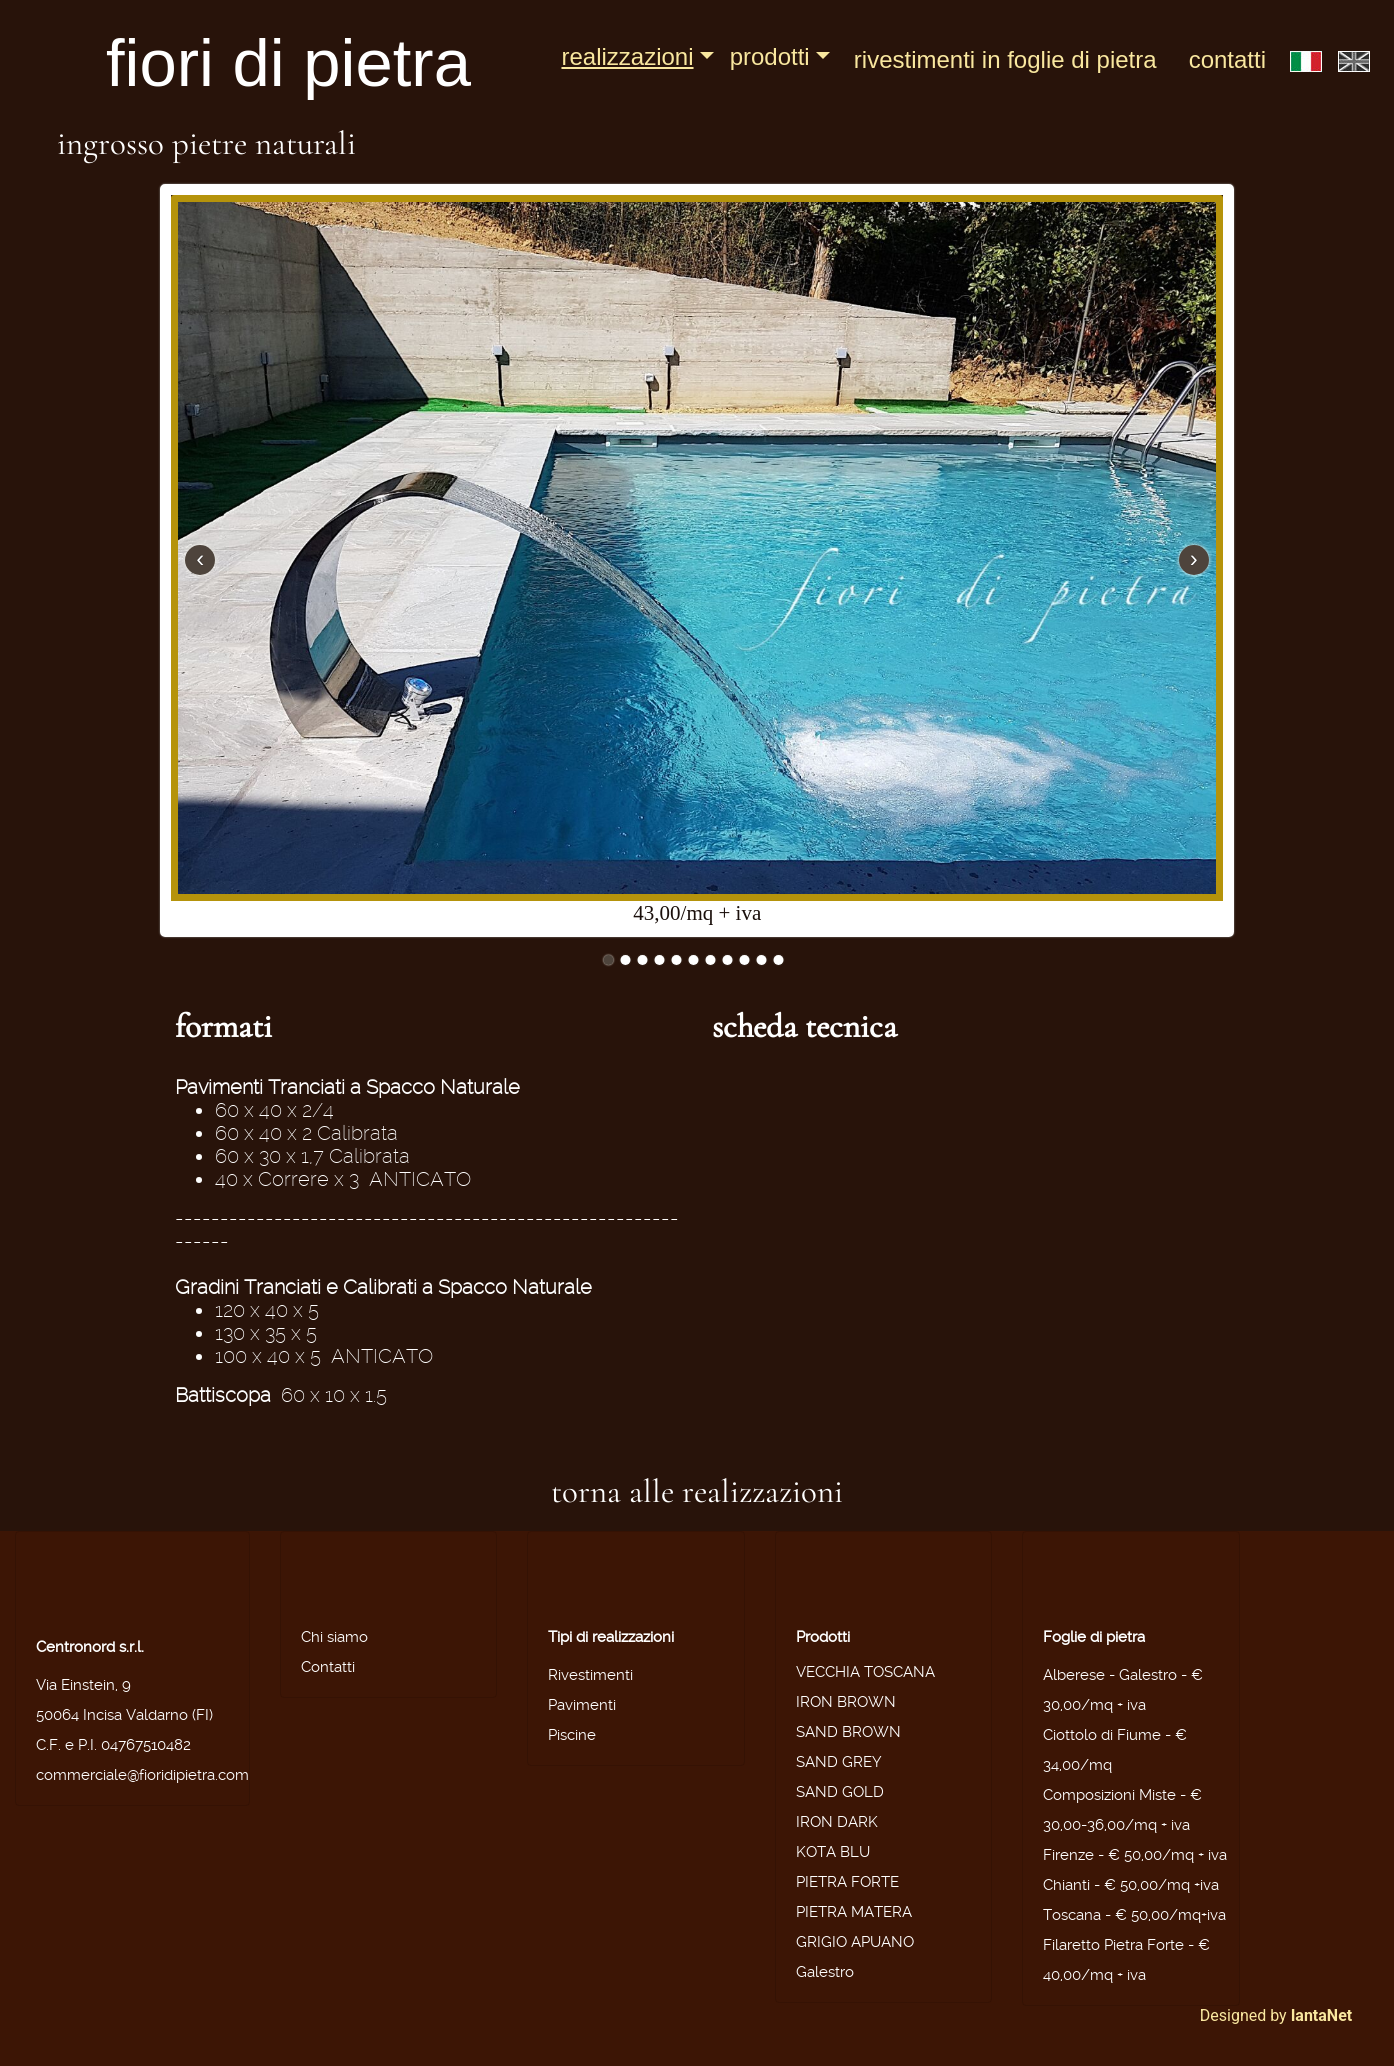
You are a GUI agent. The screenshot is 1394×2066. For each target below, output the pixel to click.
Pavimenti (582, 1705)
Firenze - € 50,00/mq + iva (1135, 1855)
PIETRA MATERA (854, 1912)
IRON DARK (837, 1822)
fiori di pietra (288, 62)
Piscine (572, 1735)
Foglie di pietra (1094, 1637)
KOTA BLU (833, 1852)
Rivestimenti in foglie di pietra (1005, 59)
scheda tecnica (804, 1026)
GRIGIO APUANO (855, 1942)
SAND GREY (839, 1762)
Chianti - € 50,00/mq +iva (1131, 1885)
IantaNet (1322, 2015)
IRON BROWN (846, 1702)
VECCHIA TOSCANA (865, 1672)
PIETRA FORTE (847, 1882)
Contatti (1227, 59)
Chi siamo (334, 1637)
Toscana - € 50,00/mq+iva (1134, 1915)
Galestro (825, 1972)
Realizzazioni (627, 56)
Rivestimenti (590, 1675)
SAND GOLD (840, 1792)
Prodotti (770, 56)
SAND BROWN (848, 1732)
